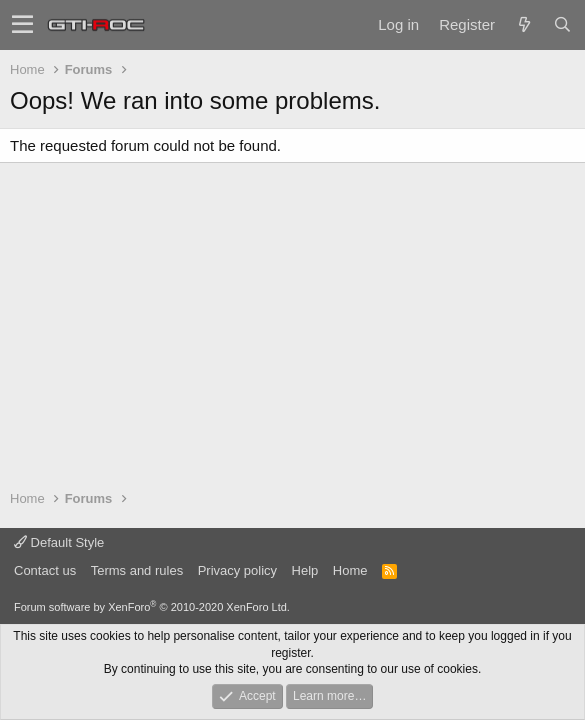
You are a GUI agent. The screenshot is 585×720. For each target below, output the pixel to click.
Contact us (45, 570)
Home (350, 570)
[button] (22, 25)
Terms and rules (137, 570)
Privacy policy (237, 570)
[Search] (562, 24)
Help (305, 570)
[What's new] (524, 24)
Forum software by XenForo (152, 607)
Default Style (59, 542)
